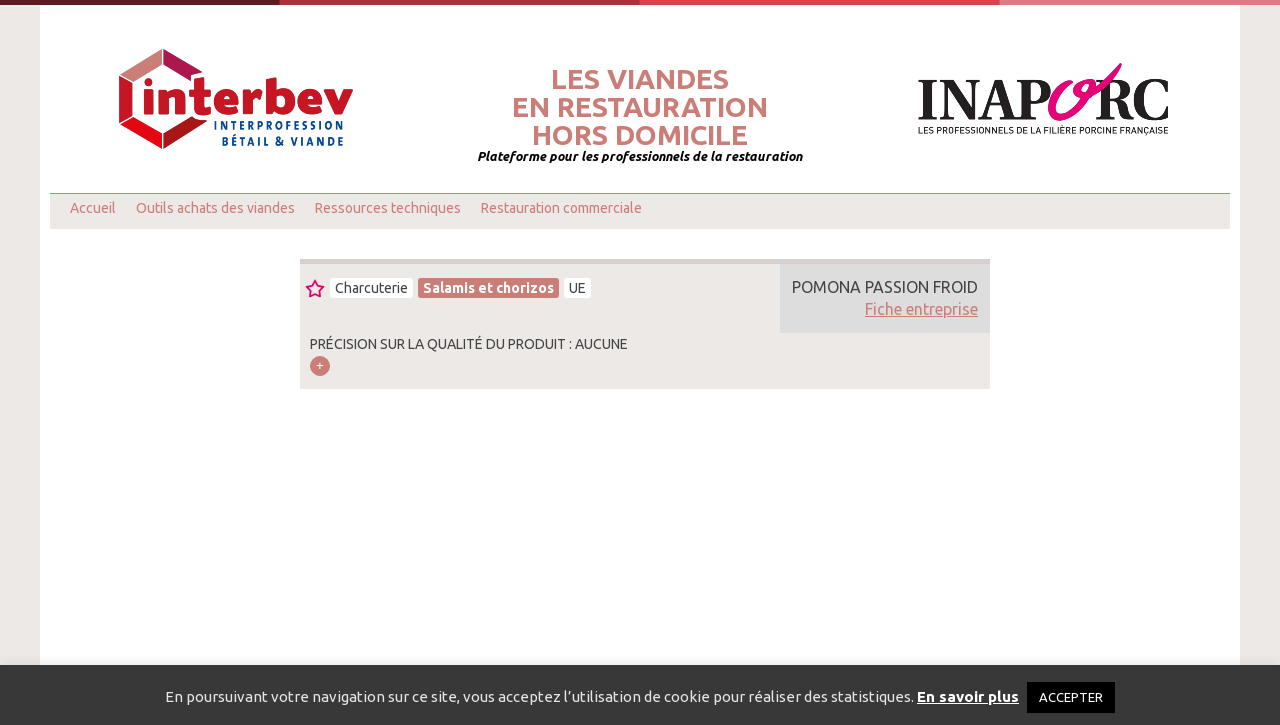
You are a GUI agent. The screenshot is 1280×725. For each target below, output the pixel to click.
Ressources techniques (388, 208)
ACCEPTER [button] (1071, 697)
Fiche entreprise (921, 309)
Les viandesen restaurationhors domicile (640, 107)
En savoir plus (968, 696)
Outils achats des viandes (215, 208)
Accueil (93, 208)
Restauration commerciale (561, 208)
